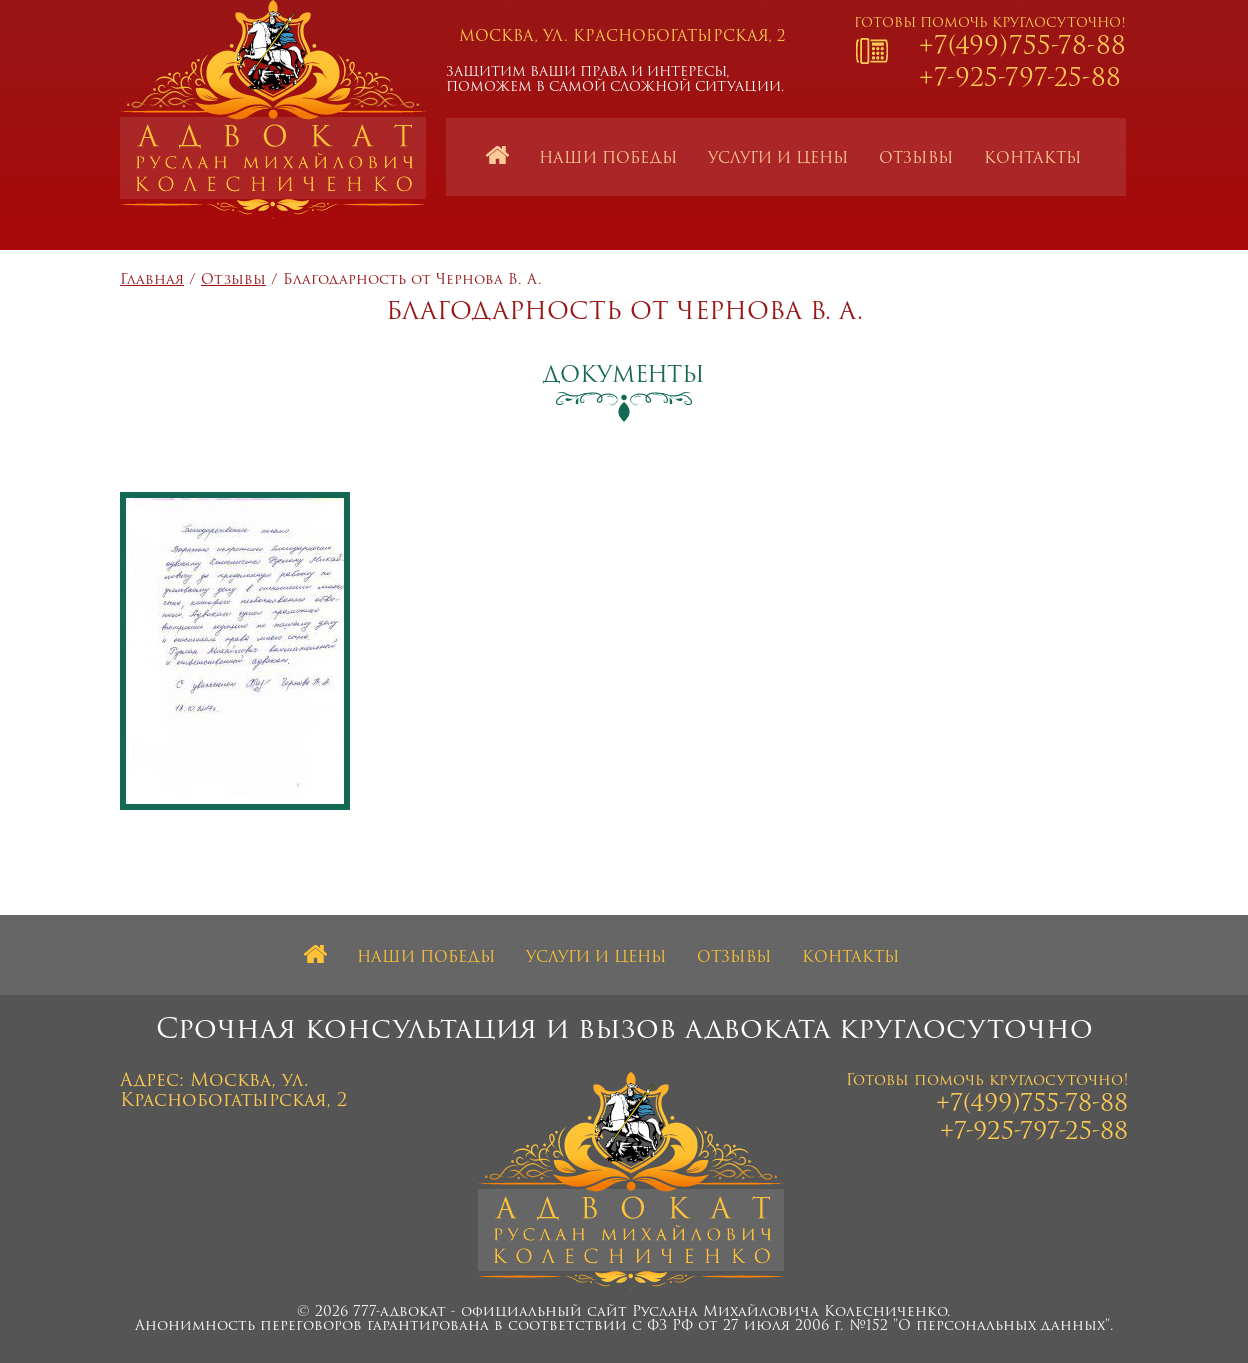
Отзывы (916, 159)
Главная (152, 280)
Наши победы (608, 159)
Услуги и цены (778, 159)
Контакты (1033, 159)
